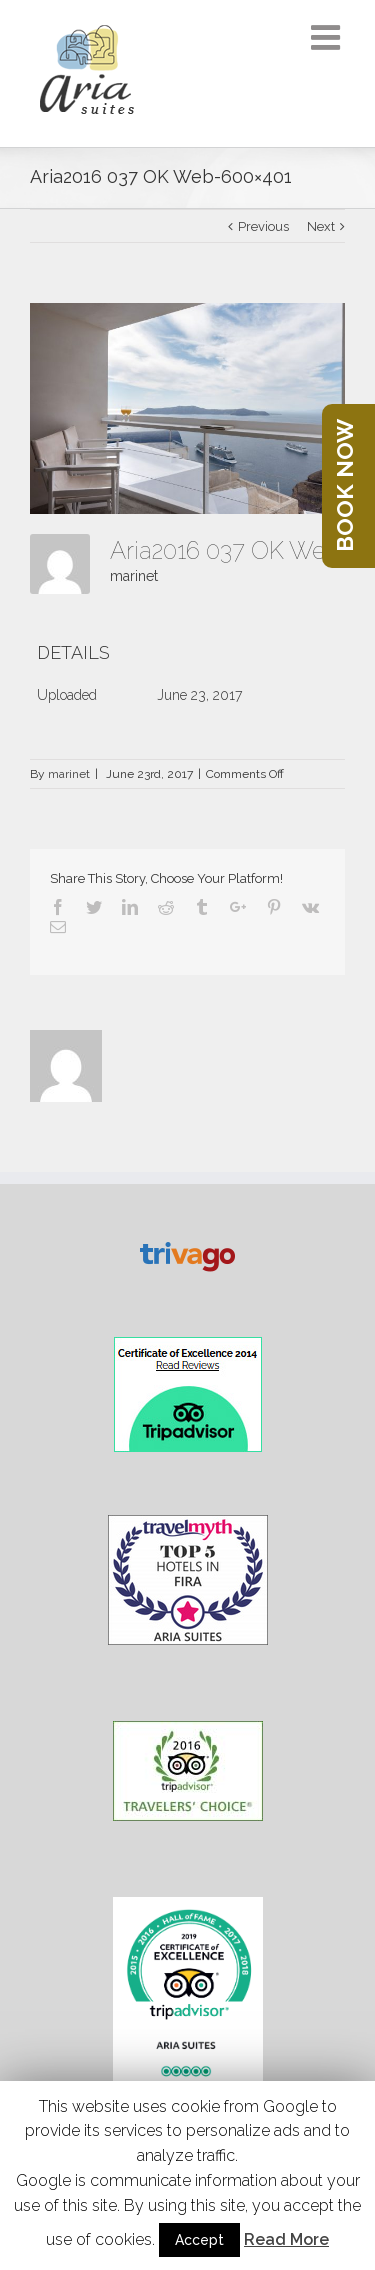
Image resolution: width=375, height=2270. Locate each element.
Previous (263, 226)
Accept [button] (199, 2240)
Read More (286, 2239)
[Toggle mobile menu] (328, 37)
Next (321, 226)
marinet (134, 576)
